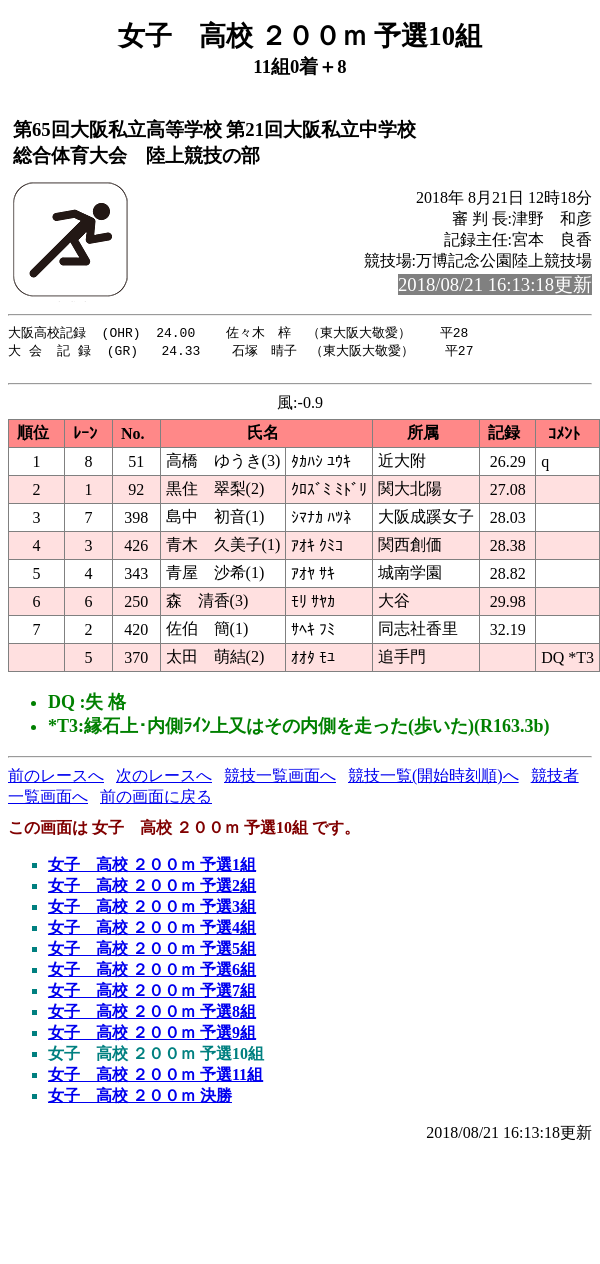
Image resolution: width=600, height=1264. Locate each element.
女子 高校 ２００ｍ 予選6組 (152, 974)
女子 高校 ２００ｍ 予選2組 (152, 890)
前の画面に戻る (156, 801)
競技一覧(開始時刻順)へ (433, 780)
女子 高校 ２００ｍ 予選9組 (152, 1037)
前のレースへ (56, 780)
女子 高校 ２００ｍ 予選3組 (152, 911)
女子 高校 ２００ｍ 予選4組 (152, 932)
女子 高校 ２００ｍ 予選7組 (152, 995)
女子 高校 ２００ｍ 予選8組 (152, 1016)
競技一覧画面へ (280, 780)
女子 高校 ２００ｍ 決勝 (140, 1100)
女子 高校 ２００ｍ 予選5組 (152, 953)
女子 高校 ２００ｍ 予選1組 (152, 869)
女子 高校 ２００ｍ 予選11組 (155, 1079)
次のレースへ (164, 780)
